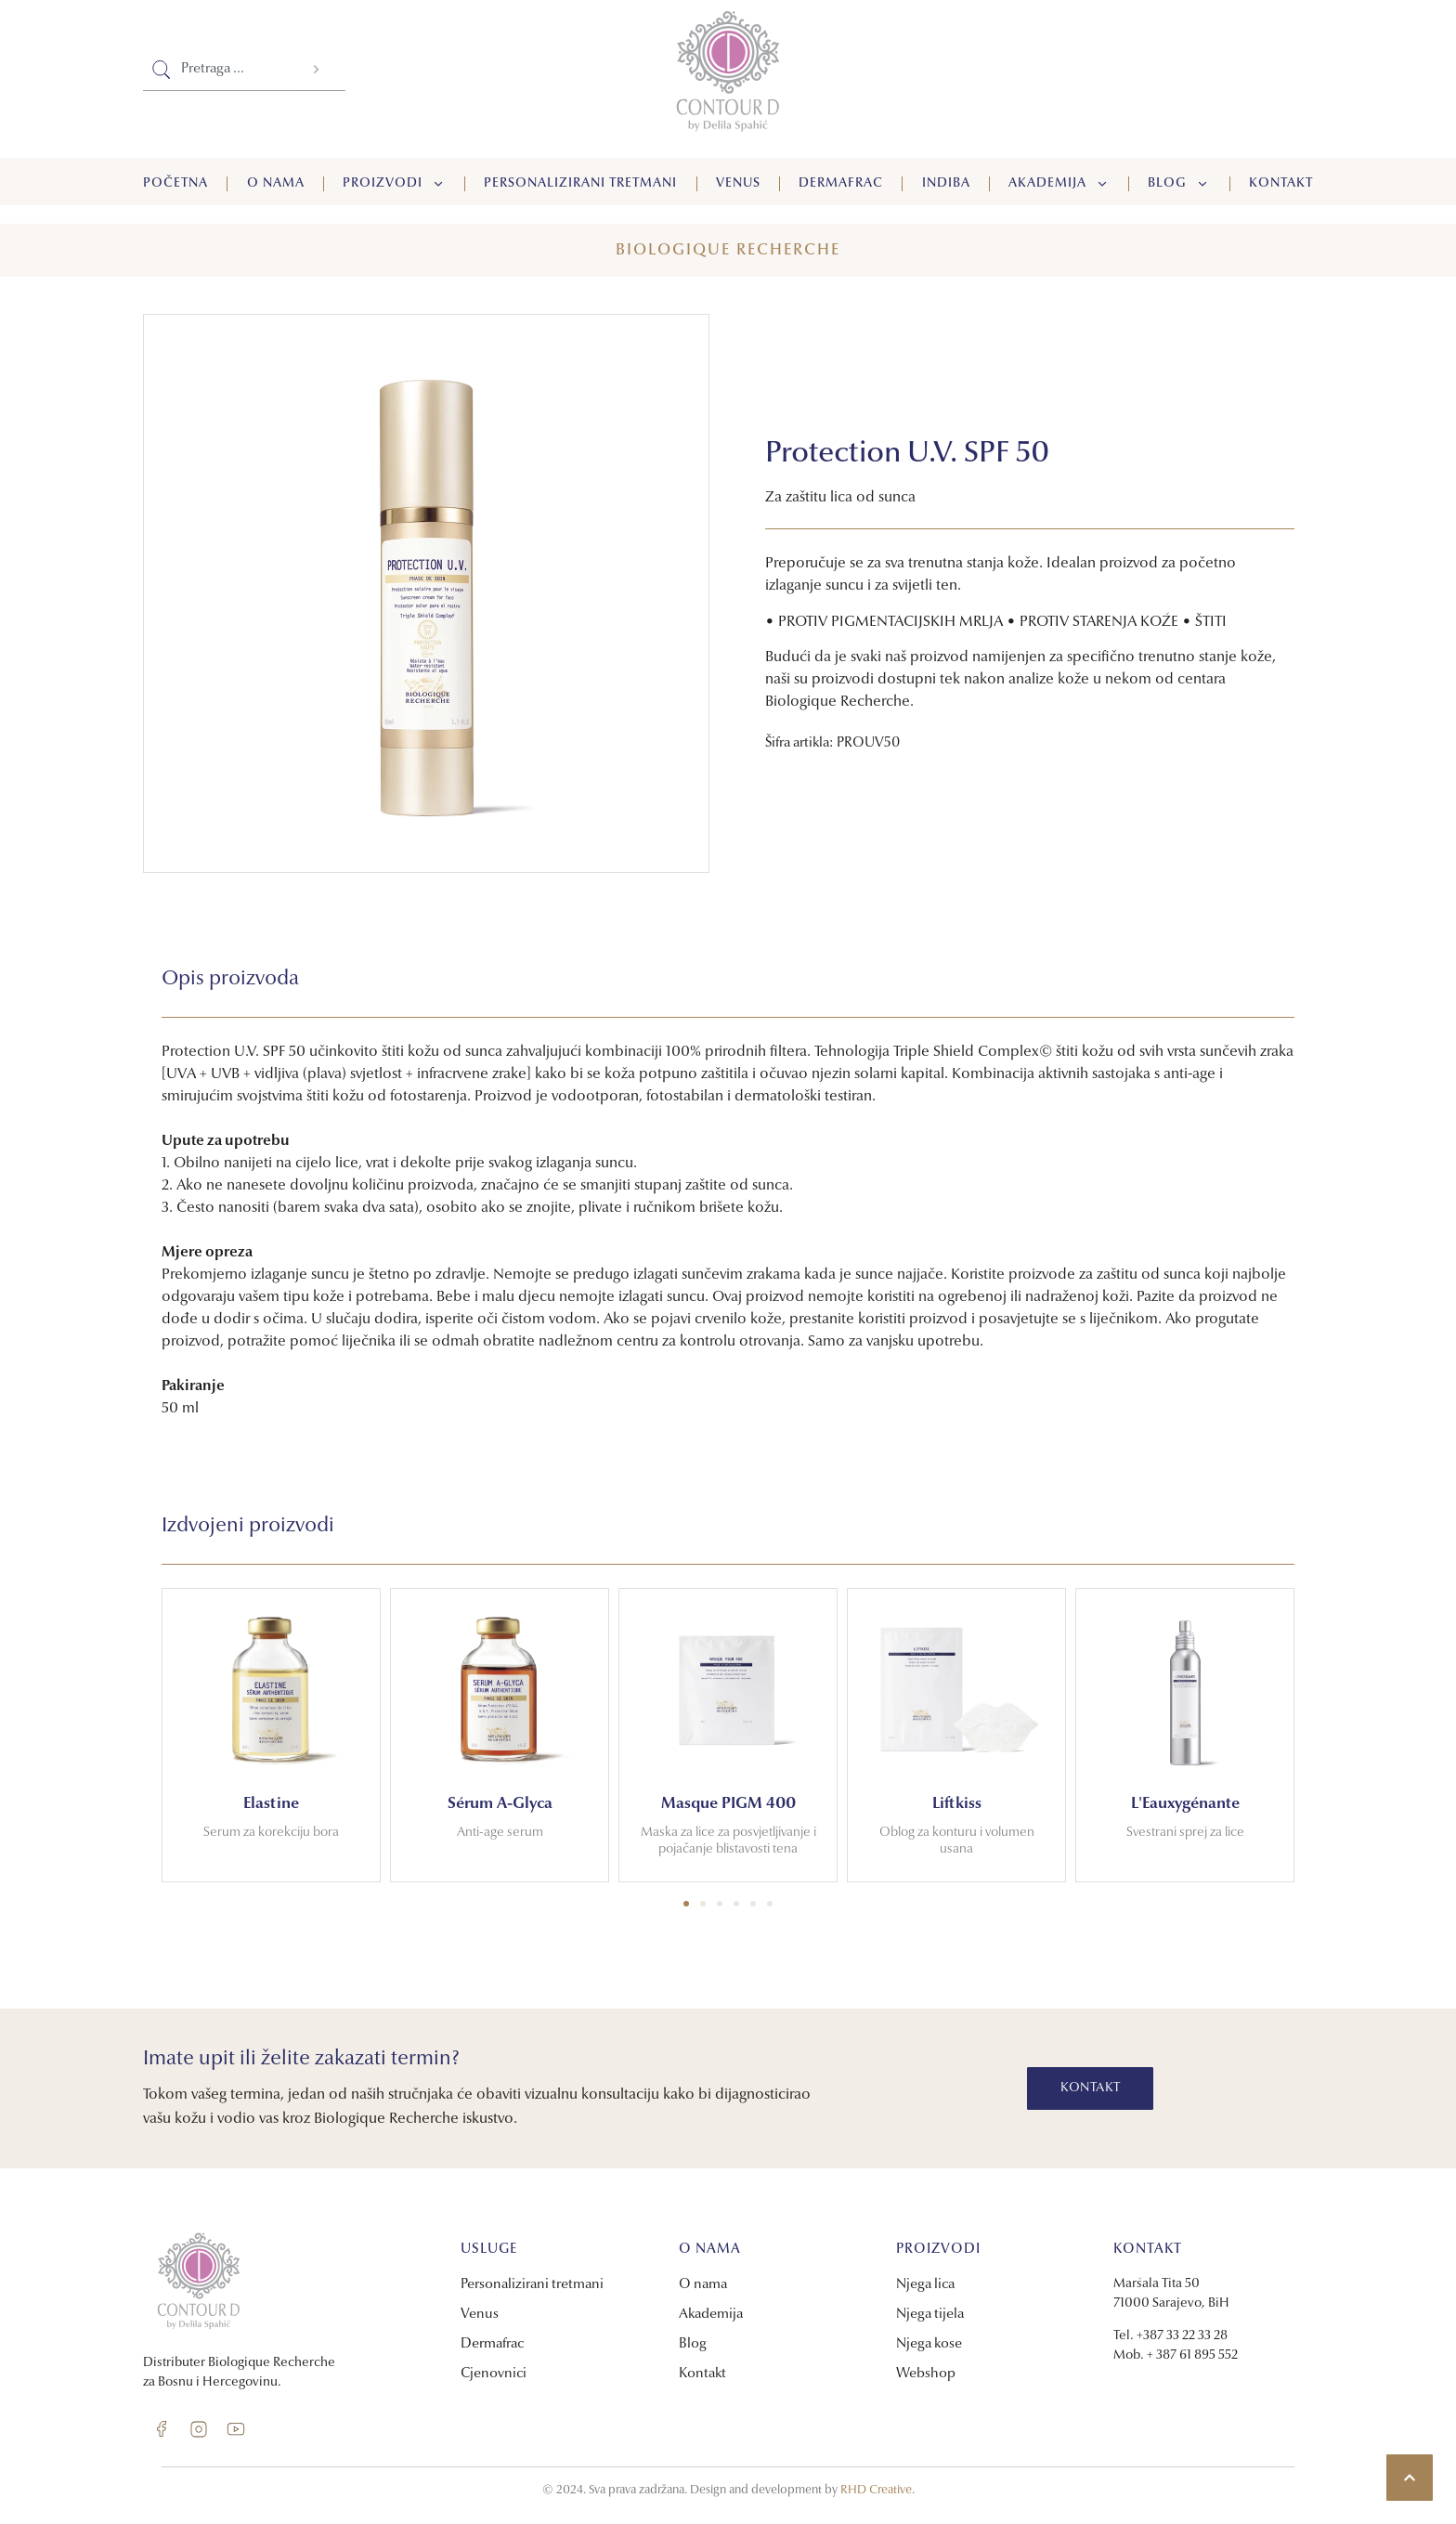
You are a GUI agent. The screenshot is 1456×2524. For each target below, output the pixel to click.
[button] (686, 1903)
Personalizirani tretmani (580, 183)
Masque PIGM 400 (728, 1804)
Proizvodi (394, 184)
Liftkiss (957, 1804)
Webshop (926, 2374)
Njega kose (929, 2344)
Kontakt (1281, 183)
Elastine (271, 1804)
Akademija (1059, 184)
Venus (738, 183)
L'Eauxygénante (1185, 1804)
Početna (175, 183)
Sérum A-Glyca (500, 1804)
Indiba (946, 183)
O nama (276, 183)
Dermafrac (841, 183)
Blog (1179, 184)
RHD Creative (876, 2490)
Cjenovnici (493, 2374)
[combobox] (217, 69)
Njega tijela (930, 2315)
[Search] (317, 69)
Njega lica (925, 2285)
